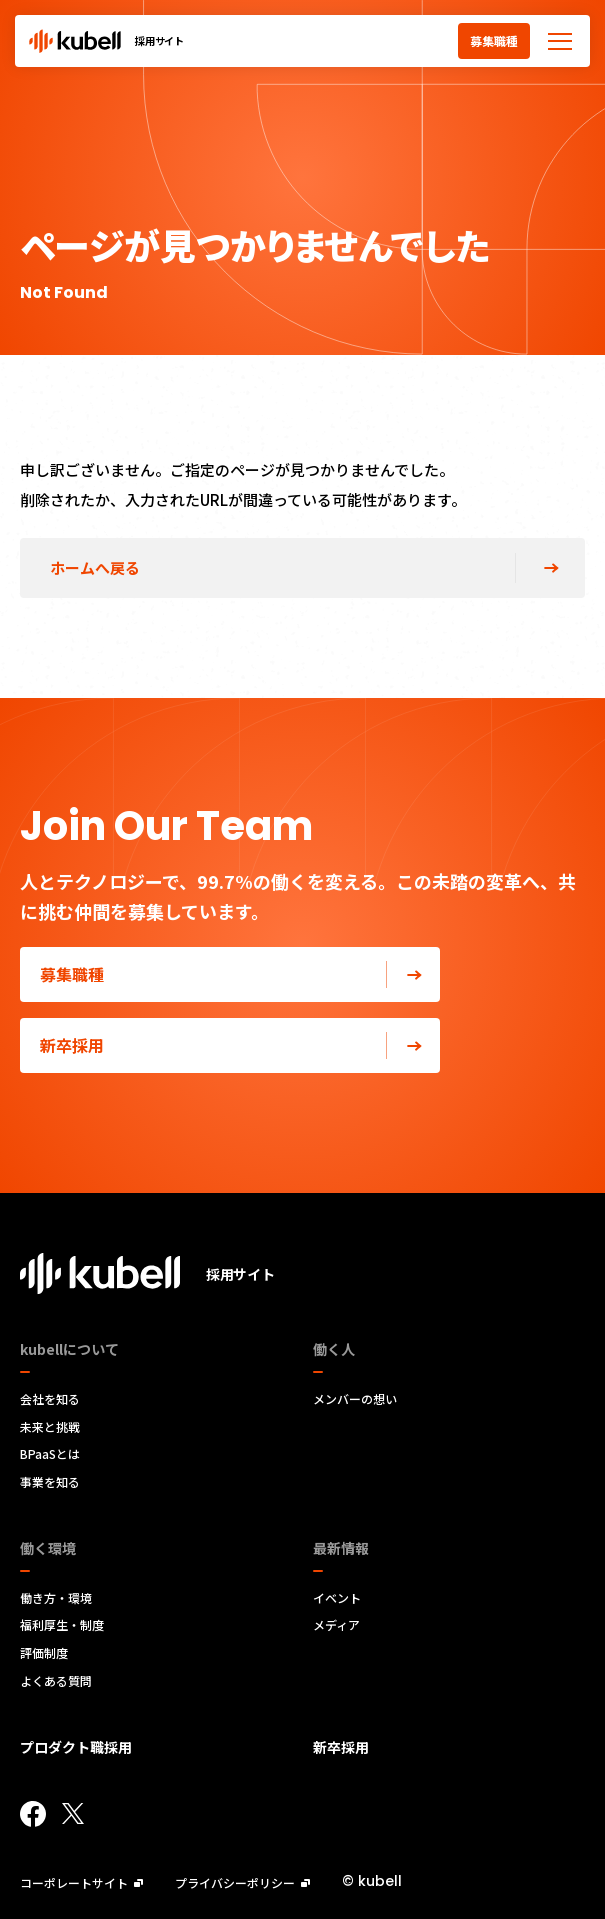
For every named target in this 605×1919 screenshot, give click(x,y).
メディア (336, 1624)
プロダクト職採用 (76, 1747)
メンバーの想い (355, 1398)
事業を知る (50, 1481)
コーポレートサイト (81, 1882)
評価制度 (44, 1652)
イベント (337, 1597)
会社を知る (50, 1398)
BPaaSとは (50, 1453)
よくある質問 (56, 1680)
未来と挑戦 (50, 1426)
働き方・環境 (56, 1597)
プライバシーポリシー (242, 1882)
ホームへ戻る (95, 567)
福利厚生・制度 (62, 1624)
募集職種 (494, 40)
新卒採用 (240, 1045)
